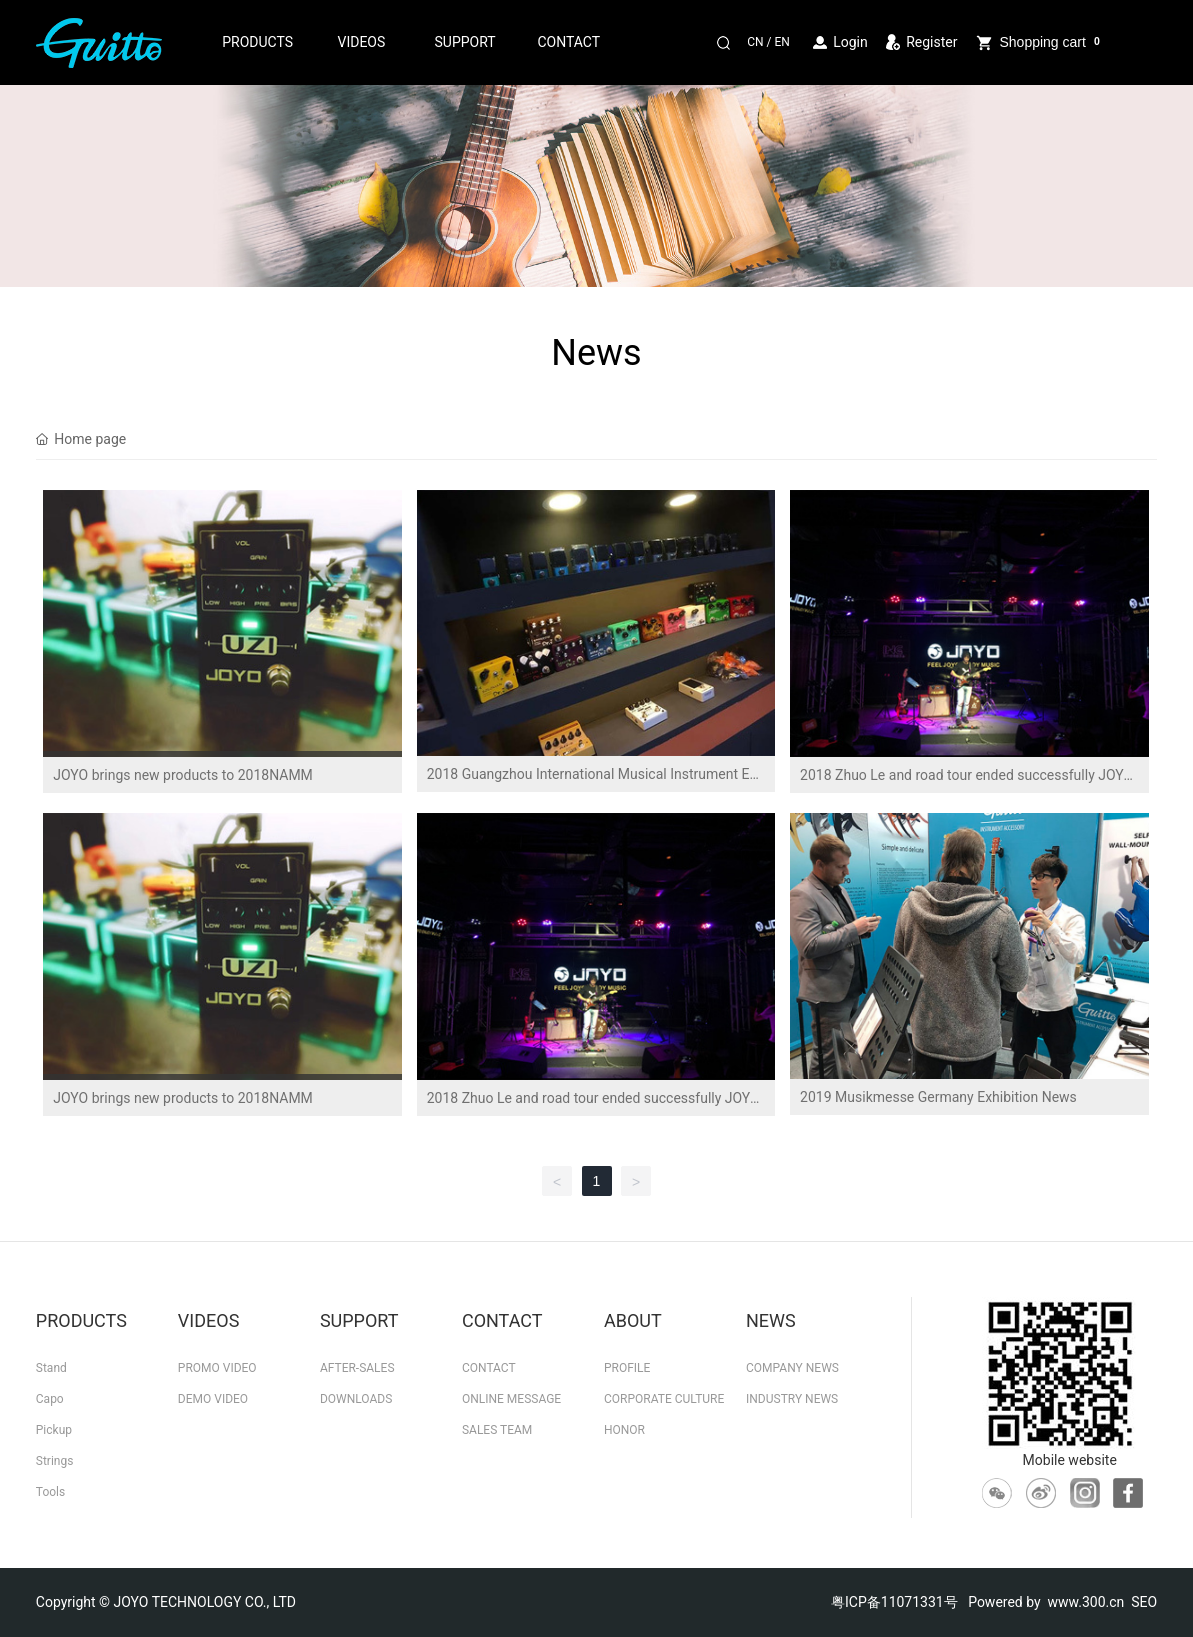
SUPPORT (465, 42)
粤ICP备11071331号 (894, 1602)
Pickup (54, 1430)
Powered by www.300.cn (1046, 1602)
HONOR (624, 1430)
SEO (1144, 1602)
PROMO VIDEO (217, 1368)
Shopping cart (1038, 43)
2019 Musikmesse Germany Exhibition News (938, 1097)
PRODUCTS (257, 42)
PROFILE (627, 1368)
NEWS (771, 1320)
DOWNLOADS (356, 1399)
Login (852, 42)
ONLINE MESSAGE (511, 1399)
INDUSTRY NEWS (792, 1399)
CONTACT (568, 42)
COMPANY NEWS (792, 1368)
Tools (50, 1492)
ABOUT (633, 1320)
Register (931, 42)
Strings (55, 1461)
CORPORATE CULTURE (664, 1399)
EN (781, 42)
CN (755, 42)
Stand (51, 1368)
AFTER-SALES (357, 1368)
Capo (50, 1399)
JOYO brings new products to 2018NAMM (183, 775)
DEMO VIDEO (213, 1399)
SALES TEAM (497, 1430)
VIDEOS (361, 42)
